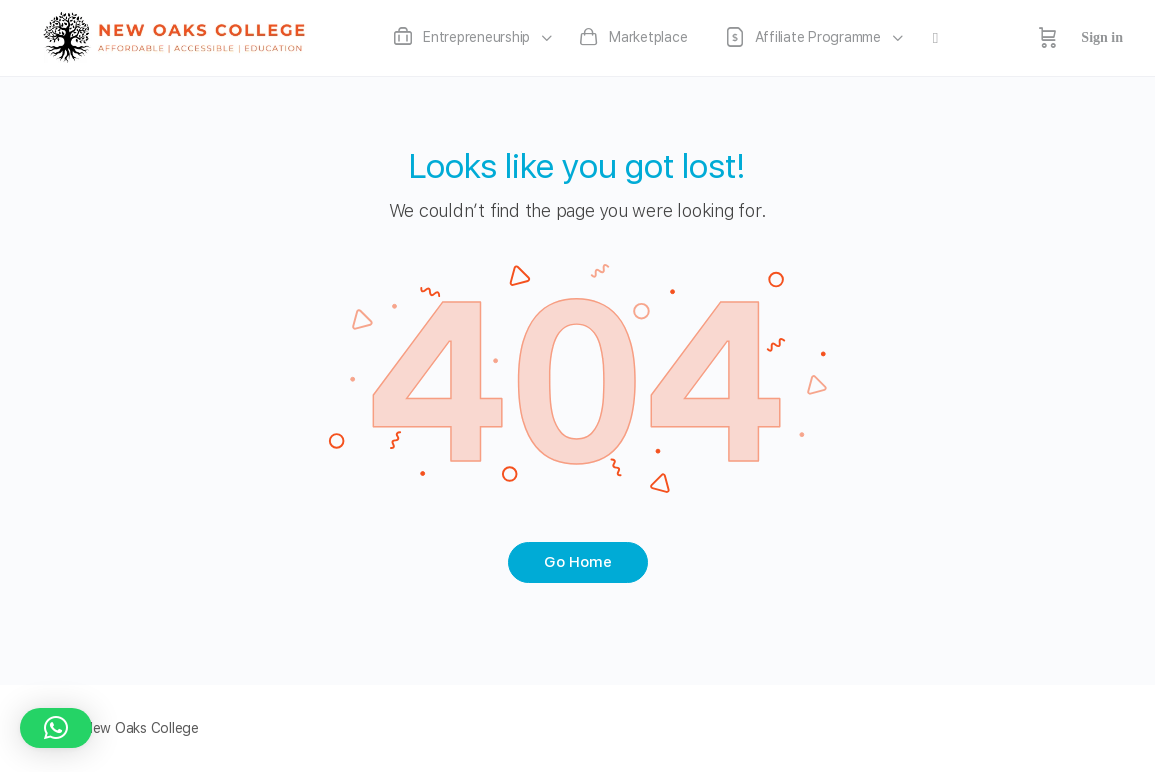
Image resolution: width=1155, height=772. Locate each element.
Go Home (578, 562)
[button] (56, 728)
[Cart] (1048, 38)
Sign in (1102, 37)
